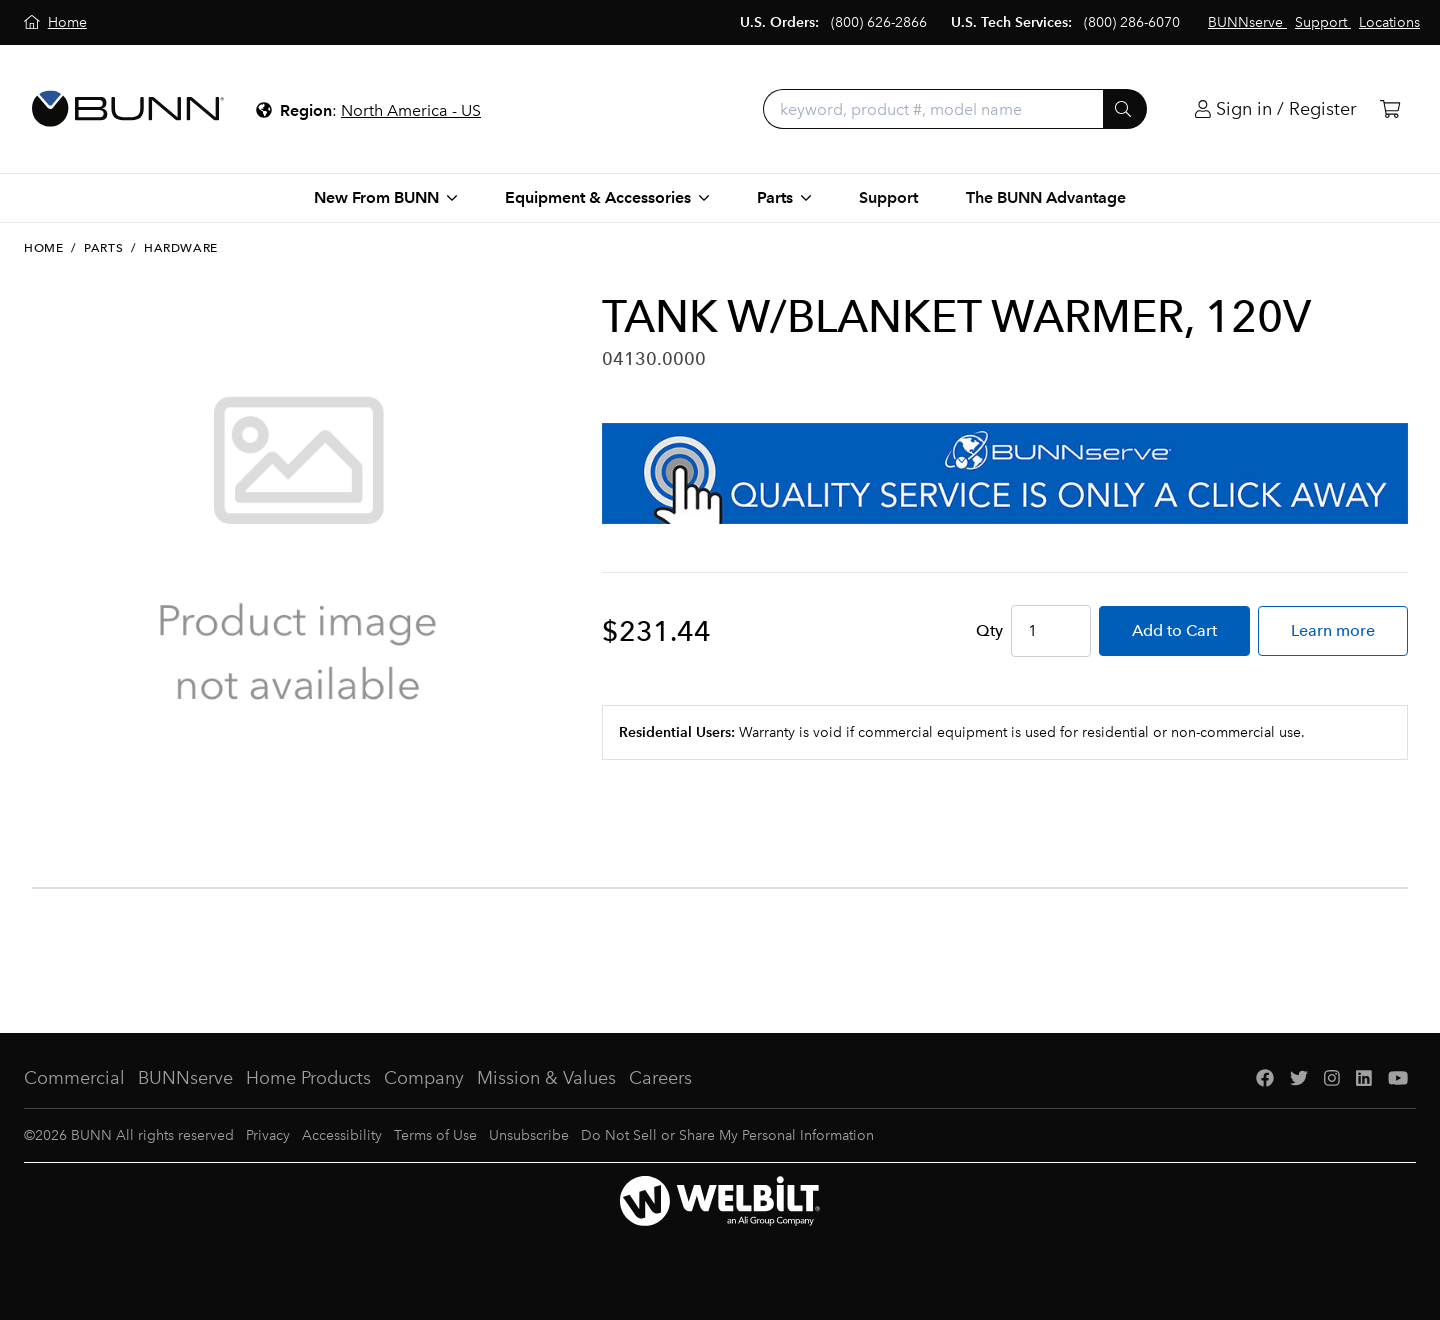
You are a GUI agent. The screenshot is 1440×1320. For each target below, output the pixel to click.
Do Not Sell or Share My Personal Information (727, 1135)
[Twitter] (1299, 1078)
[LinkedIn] (1364, 1078)
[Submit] (1125, 109)
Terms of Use (435, 1135)
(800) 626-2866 (879, 22)
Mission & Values (546, 1078)
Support (888, 197)
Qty (989, 630)
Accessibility (342, 1135)
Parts (103, 248)
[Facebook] (1265, 1078)
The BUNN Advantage (1046, 197)
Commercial (74, 1078)
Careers (660, 1078)
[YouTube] (1398, 1078)
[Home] (55, 22)
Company (424, 1078)
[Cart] (1390, 109)
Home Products (308, 1078)
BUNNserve (185, 1078)
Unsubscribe (529, 1135)
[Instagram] (1332, 1078)
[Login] (1275, 109)
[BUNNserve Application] (1005, 473)
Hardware (181, 248)
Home (43, 248)
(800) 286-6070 (1132, 22)
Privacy (268, 1135)
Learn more (1333, 630)
